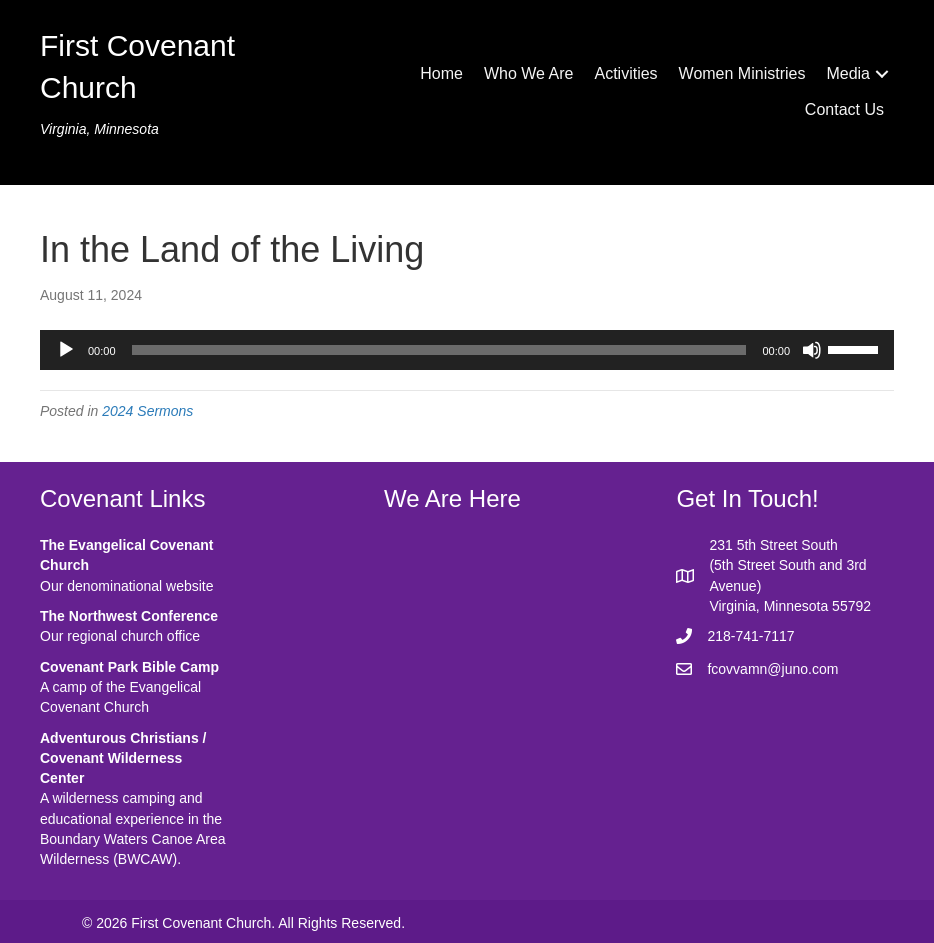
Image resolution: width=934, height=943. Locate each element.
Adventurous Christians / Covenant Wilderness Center (123, 758)
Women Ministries (742, 73)
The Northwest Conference (129, 616)
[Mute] (812, 350)
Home (441, 73)
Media (848, 73)
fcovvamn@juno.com (772, 669)
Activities (625, 73)
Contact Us (844, 109)
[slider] (439, 350)
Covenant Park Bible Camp (129, 667)
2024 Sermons (147, 411)
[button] (882, 74)
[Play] (66, 350)
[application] (467, 350)
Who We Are (529, 73)
